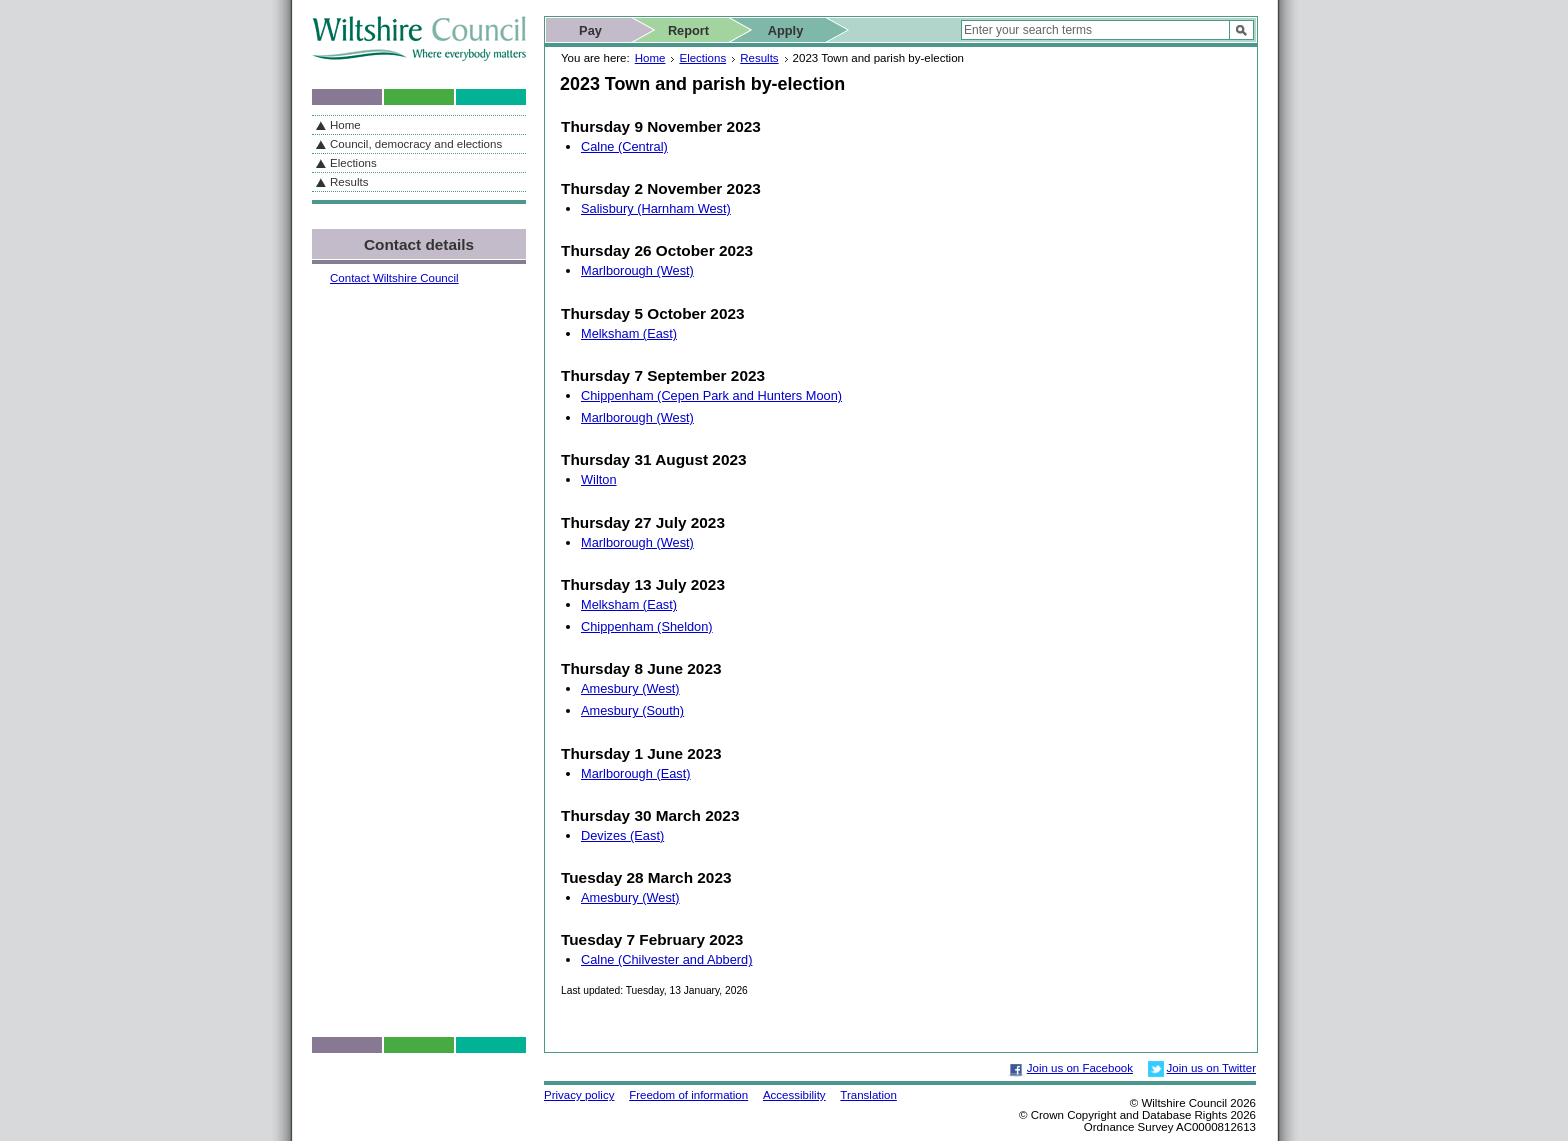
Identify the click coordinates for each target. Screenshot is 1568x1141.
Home (650, 58)
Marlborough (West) (637, 270)
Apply (786, 30)
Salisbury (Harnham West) (656, 208)
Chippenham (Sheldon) (647, 626)
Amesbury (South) (632, 710)
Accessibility (794, 1095)
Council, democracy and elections (416, 144)
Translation (868, 1095)
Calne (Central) (624, 146)
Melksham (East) (629, 333)
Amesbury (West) (630, 688)
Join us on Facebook (1080, 1068)
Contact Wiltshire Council (394, 278)
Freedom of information (688, 1095)
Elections (702, 58)
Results (759, 58)
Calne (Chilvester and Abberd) (666, 959)
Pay (590, 30)
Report (688, 30)
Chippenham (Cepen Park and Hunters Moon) (711, 395)
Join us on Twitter (1211, 1068)
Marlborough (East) (636, 773)
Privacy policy (579, 1095)
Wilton (599, 479)
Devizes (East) (622, 835)
